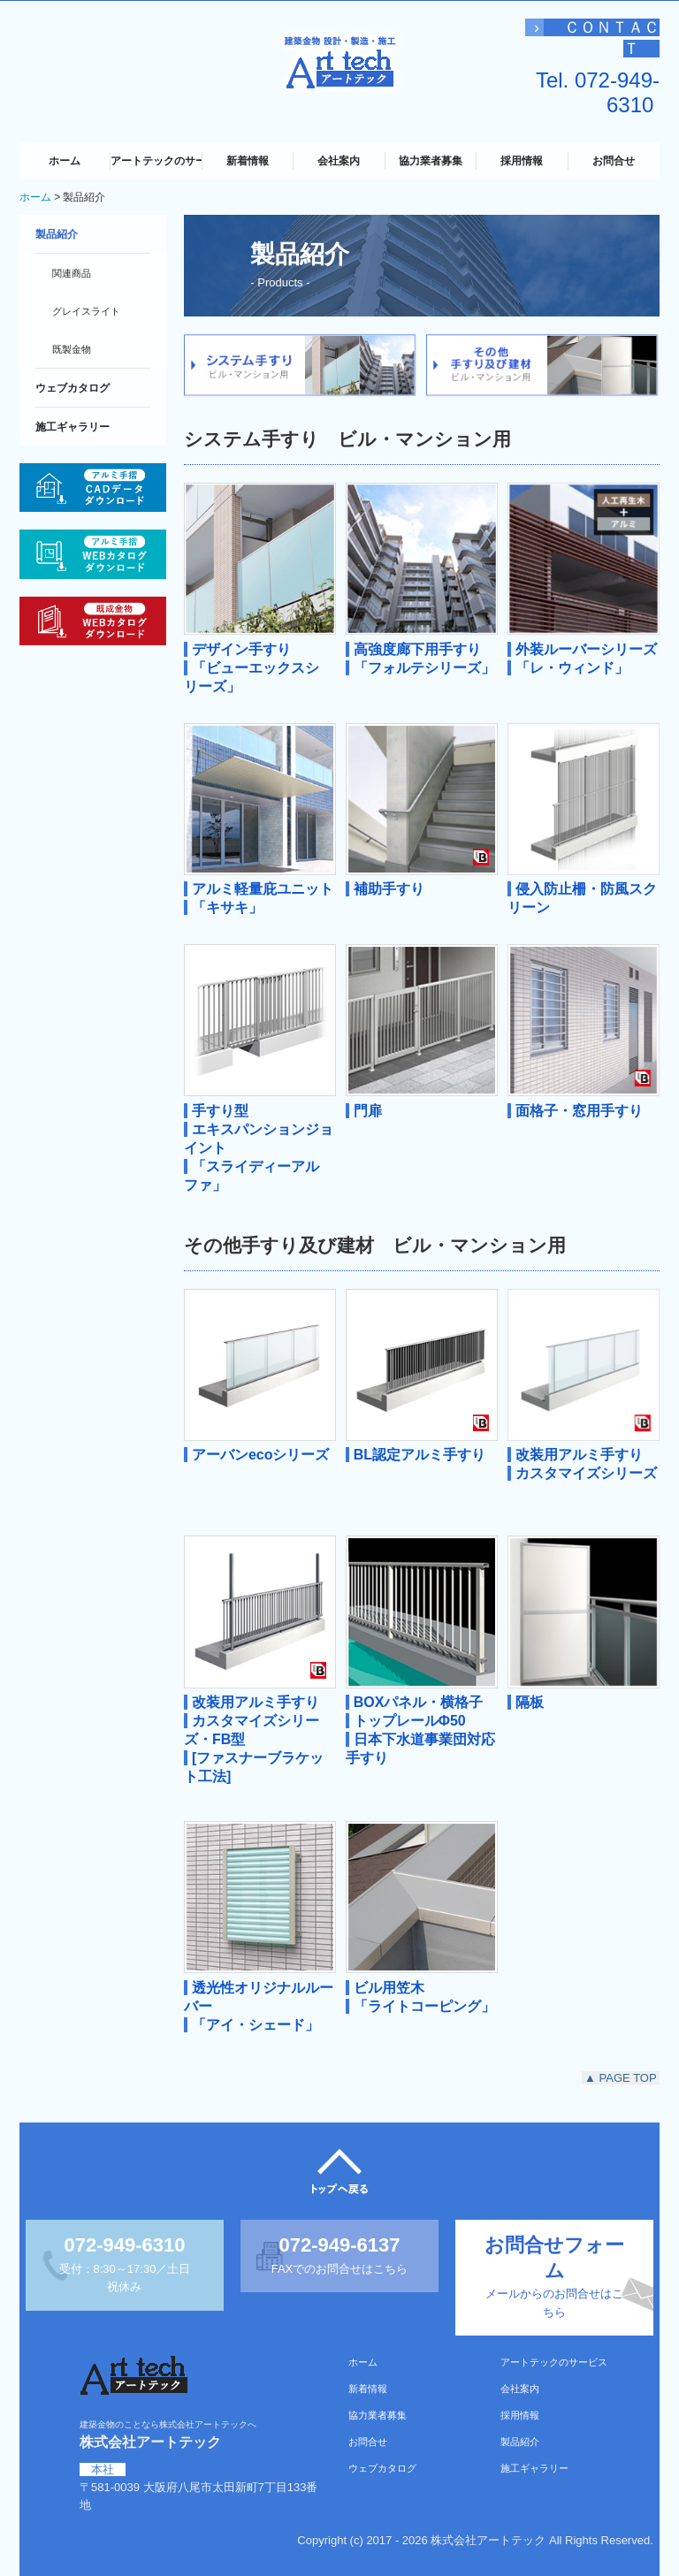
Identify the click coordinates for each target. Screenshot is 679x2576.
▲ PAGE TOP (621, 2077)
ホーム (64, 161)
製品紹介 (56, 234)
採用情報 (521, 161)
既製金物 (71, 349)
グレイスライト (86, 311)
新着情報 (247, 161)
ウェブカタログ (72, 388)
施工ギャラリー (72, 427)
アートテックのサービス (156, 161)
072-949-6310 (617, 92)
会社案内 (338, 161)
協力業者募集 (430, 161)
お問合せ (613, 161)
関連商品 (71, 273)
